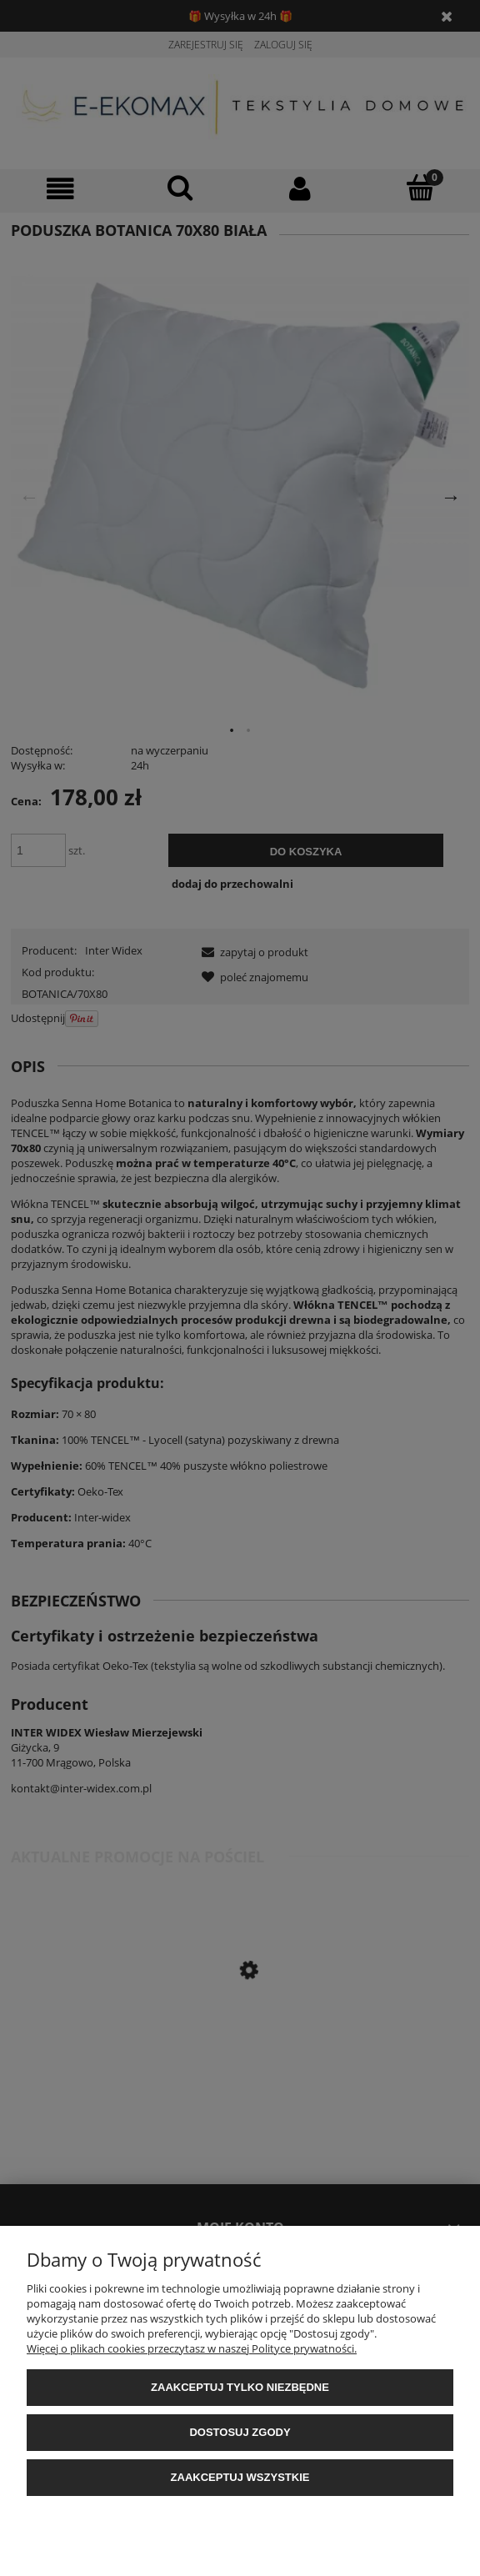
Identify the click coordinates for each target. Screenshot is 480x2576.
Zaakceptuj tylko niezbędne (240, 2387)
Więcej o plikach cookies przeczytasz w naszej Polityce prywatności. (192, 2348)
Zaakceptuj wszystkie (240, 2477)
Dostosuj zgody (239, 2432)
